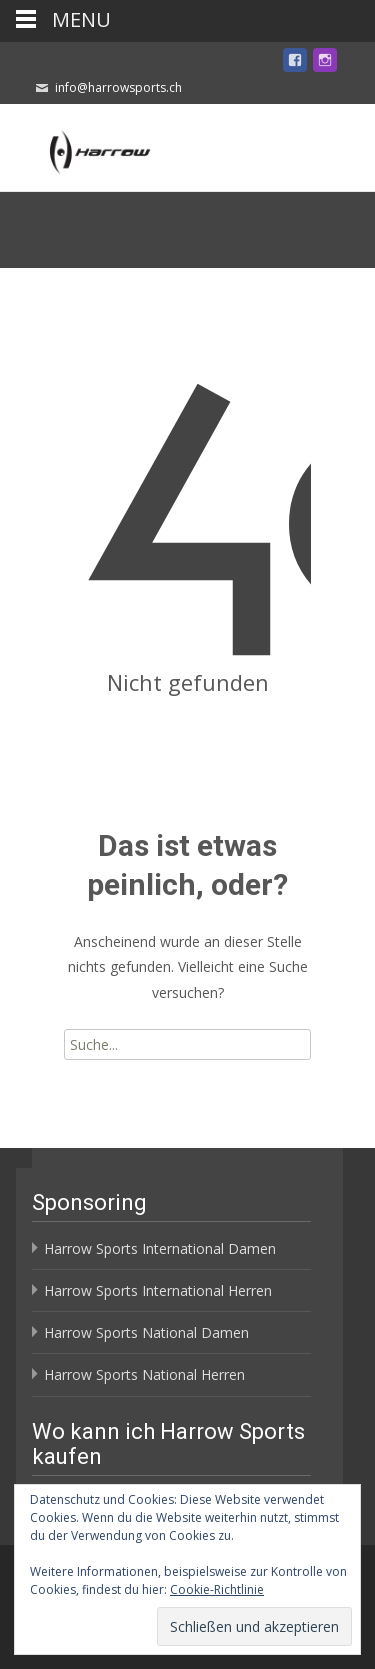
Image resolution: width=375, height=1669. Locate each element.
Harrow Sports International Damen (160, 1248)
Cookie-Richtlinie (217, 1589)
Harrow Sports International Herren (158, 1290)
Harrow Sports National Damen (146, 1332)
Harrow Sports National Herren (144, 1374)
